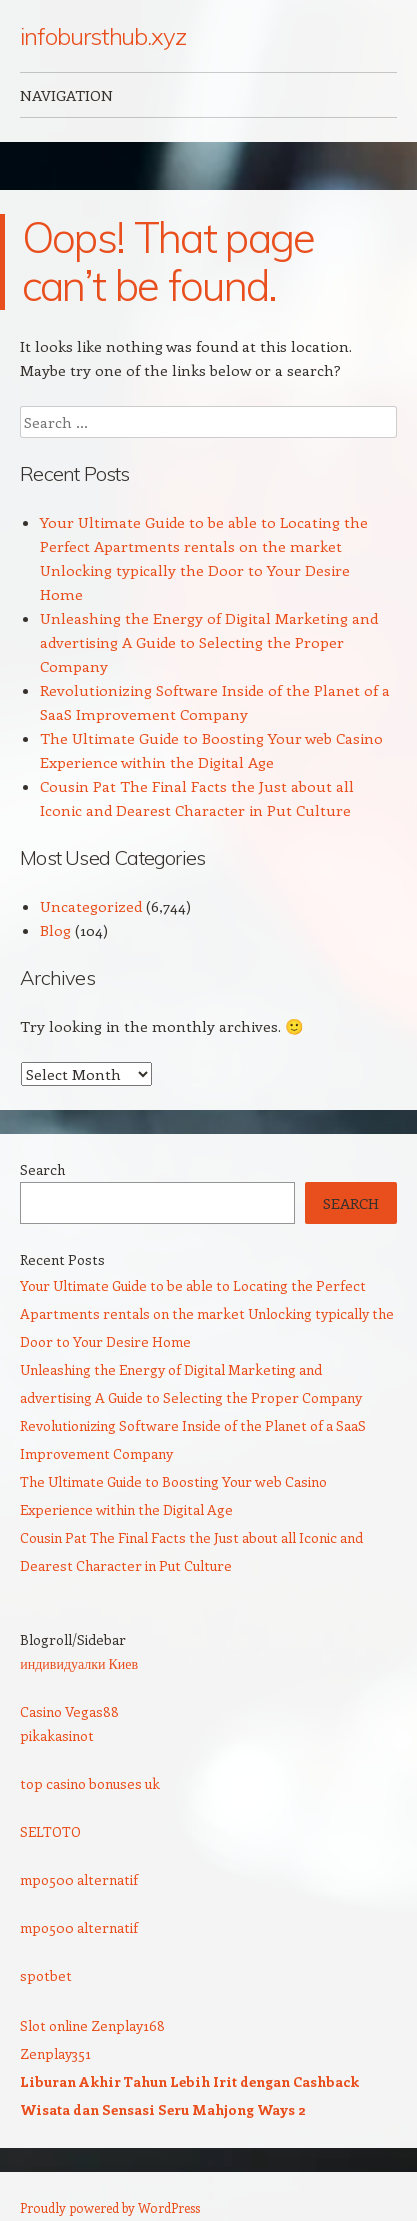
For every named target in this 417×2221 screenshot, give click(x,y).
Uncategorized (91, 906)
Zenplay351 (55, 2053)
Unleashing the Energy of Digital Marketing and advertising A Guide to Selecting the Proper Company (209, 642)
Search (42, 1169)
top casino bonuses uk (90, 1783)
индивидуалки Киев (79, 1663)
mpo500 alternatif (79, 1879)
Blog (55, 930)
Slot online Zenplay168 (92, 2025)
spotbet (46, 1975)
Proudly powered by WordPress (110, 2207)
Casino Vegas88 (69, 1711)
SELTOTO (50, 1831)
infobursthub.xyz (103, 36)
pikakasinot (57, 1735)
